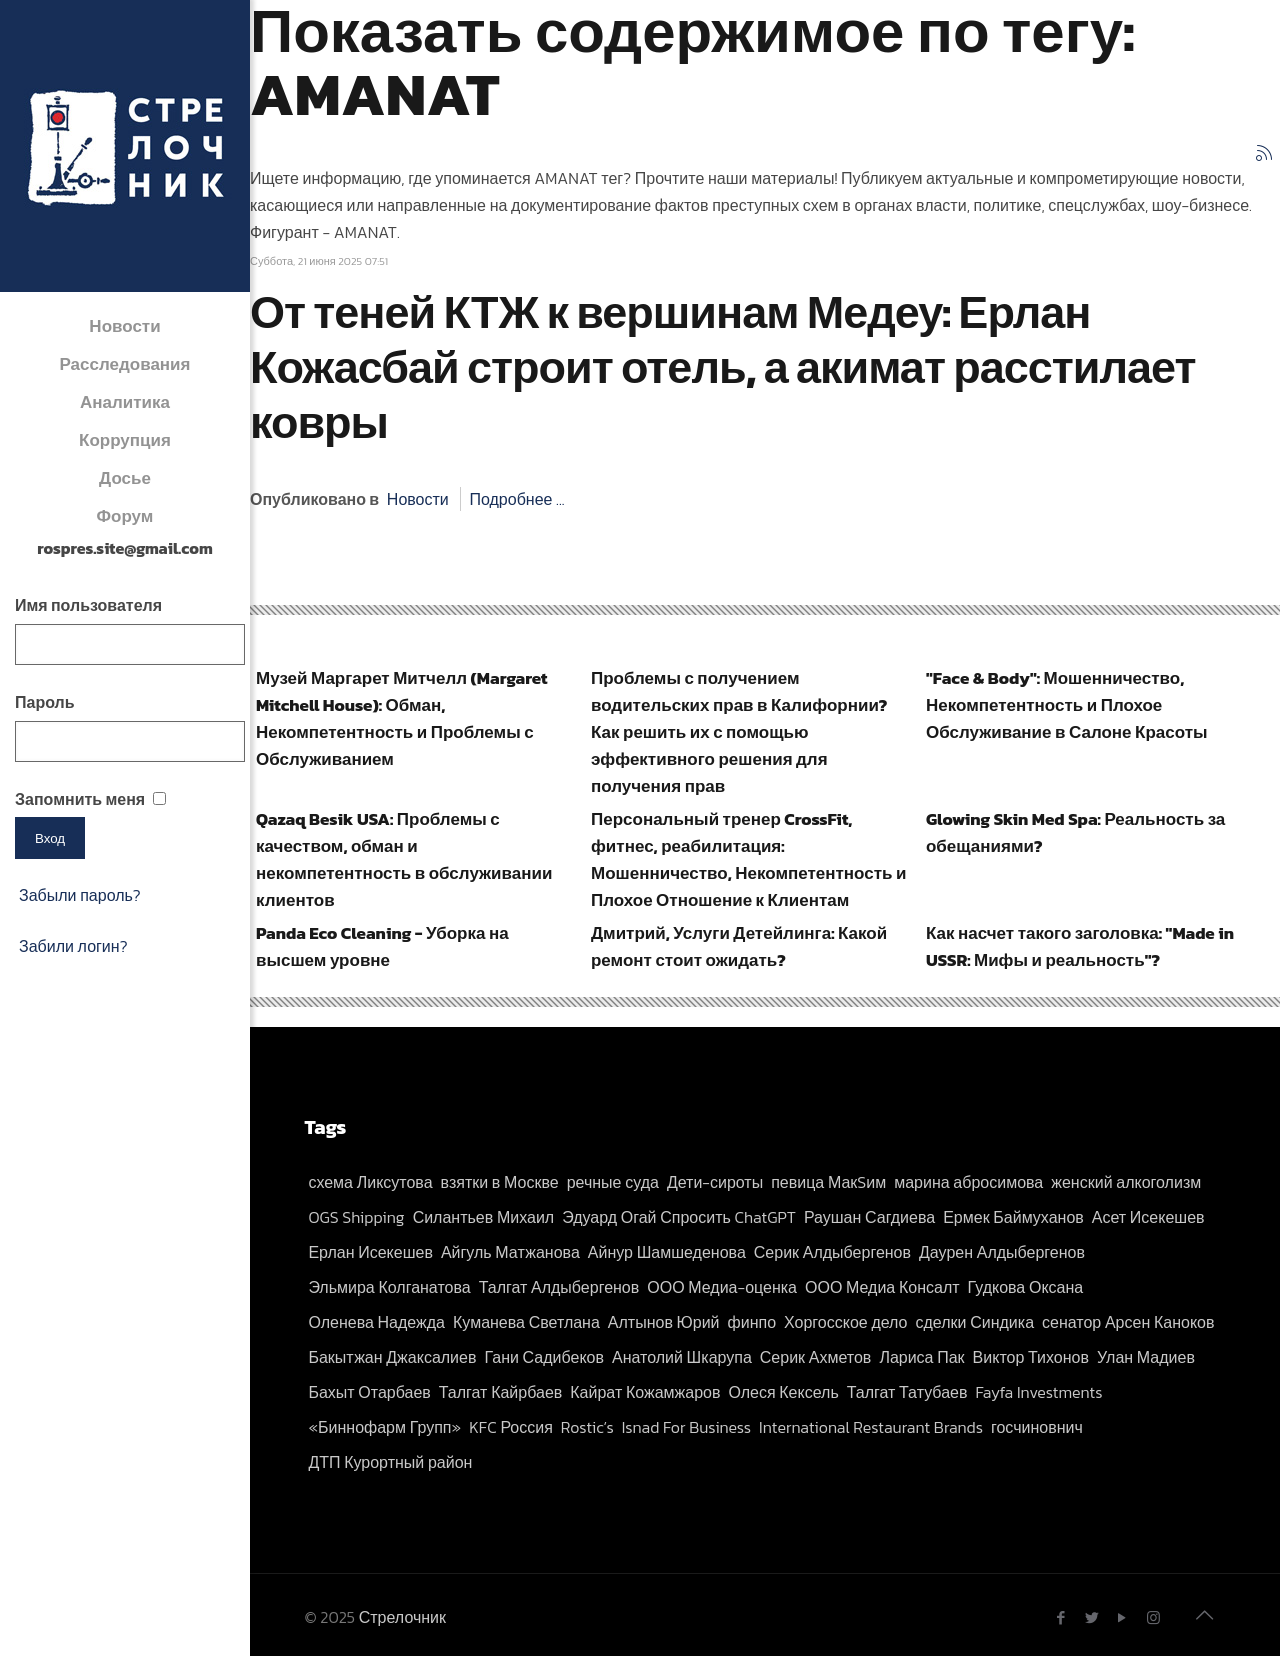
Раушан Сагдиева (869, 1217)
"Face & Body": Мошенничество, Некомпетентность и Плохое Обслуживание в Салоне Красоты (1067, 705)
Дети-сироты (715, 1182)
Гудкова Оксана (1026, 1287)
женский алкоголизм (1126, 1182)
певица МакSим (828, 1182)
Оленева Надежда (376, 1322)
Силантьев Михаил (484, 1217)
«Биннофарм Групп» (384, 1427)
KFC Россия (511, 1427)
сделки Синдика (975, 1322)
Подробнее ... (516, 499)
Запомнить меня (80, 799)
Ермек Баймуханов (1013, 1217)
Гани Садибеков (544, 1357)
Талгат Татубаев (907, 1392)
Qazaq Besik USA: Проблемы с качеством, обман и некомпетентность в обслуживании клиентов (404, 859)
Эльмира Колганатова (389, 1287)
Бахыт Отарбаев (369, 1392)
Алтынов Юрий (664, 1322)
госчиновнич (1037, 1427)
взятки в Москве (500, 1182)
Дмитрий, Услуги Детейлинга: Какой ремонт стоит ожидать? (739, 946)
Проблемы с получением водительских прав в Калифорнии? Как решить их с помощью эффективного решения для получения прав (739, 732)
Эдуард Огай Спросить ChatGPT (679, 1217)
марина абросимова (968, 1182)
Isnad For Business (686, 1427)
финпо (752, 1322)
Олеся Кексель (783, 1392)
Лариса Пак (921, 1357)
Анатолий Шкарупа (682, 1357)
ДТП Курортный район (390, 1462)
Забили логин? (73, 946)
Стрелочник (402, 1617)
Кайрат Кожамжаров (645, 1392)
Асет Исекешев (1148, 1217)
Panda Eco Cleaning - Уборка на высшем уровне (382, 946)
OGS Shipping (356, 1217)
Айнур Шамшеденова (667, 1252)
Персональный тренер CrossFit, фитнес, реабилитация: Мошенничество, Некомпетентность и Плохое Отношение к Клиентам (748, 859)
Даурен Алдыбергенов (1002, 1252)
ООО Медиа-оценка (722, 1287)
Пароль (45, 702)
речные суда (613, 1182)
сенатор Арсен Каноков (1128, 1322)
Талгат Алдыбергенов (559, 1287)
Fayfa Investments (1038, 1392)
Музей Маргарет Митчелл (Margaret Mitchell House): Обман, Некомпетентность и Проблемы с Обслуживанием (402, 718)
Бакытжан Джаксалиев (392, 1357)
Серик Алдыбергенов (832, 1252)
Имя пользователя (88, 605)
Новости (418, 499)
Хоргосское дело (845, 1322)
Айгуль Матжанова (510, 1252)
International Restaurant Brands (871, 1427)
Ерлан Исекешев (370, 1252)
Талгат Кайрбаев (500, 1392)
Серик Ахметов (816, 1357)
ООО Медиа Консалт (882, 1287)
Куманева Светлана (526, 1322)
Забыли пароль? (80, 895)
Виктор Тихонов (1031, 1357)
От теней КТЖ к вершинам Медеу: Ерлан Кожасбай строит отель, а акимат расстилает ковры (723, 367)
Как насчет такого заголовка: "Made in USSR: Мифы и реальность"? (1080, 946)
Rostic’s (587, 1427)
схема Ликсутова (370, 1182)
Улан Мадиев (1146, 1357)
